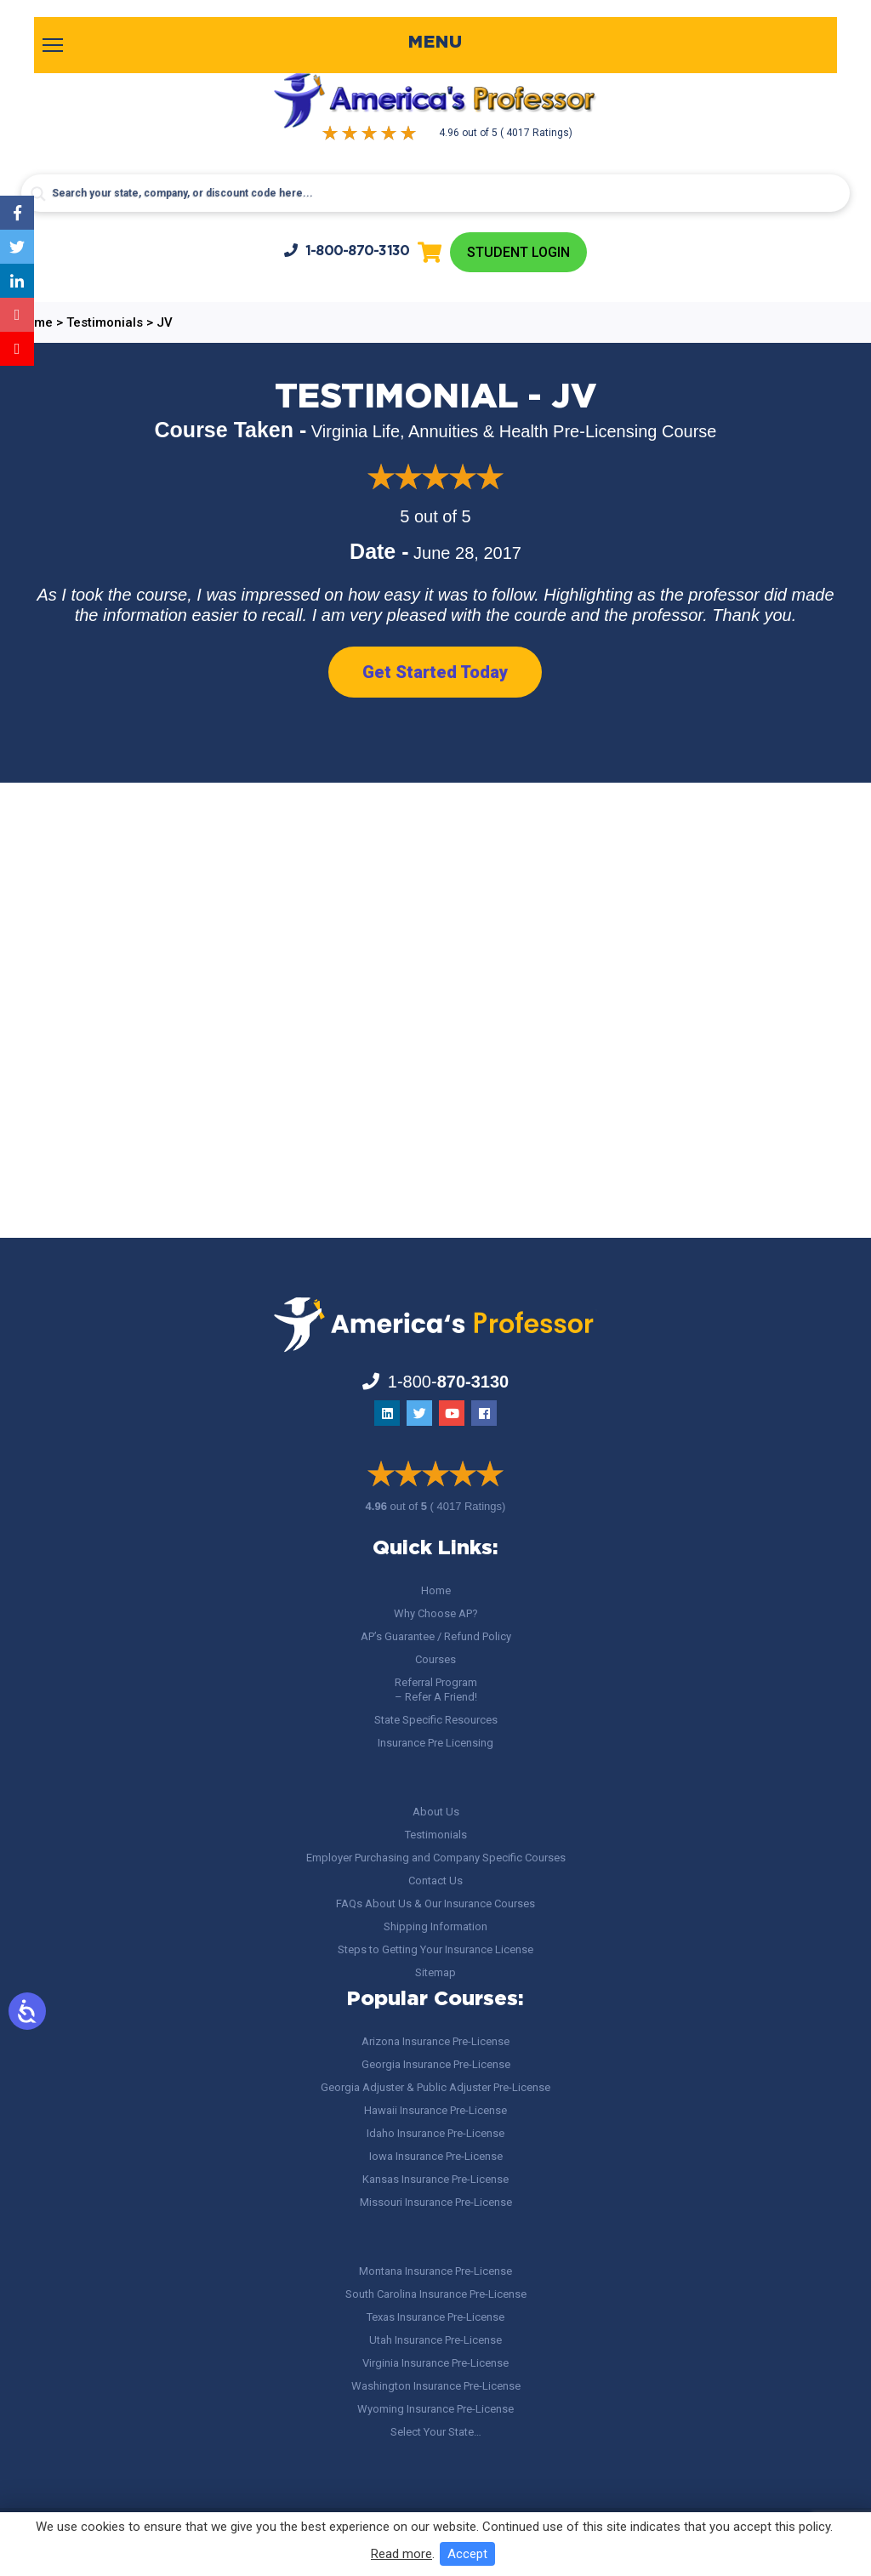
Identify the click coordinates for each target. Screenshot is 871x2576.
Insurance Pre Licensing (435, 1742)
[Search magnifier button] (38, 194)
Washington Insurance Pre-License (436, 2385)
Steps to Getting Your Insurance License (435, 1949)
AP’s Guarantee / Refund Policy (436, 1636)
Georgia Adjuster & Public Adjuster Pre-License (435, 2087)
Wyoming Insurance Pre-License (435, 2408)
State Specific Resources (436, 1719)
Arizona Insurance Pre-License (435, 2041)
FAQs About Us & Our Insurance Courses (435, 1903)
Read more (401, 2554)
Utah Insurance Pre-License (435, 2340)
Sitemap (435, 1972)
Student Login (518, 252)
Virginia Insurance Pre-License (435, 2363)
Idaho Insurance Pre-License (435, 2133)
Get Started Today (435, 672)
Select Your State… (435, 2431)
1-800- (347, 250)
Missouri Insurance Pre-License (436, 2202)
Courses (435, 1659)
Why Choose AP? (436, 1613)
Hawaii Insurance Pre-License (435, 2110)
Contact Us (435, 1880)
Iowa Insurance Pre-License (436, 2156)
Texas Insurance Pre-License (435, 2317)
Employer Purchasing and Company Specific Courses (436, 1857)
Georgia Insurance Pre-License (435, 2064)
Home (436, 1590)
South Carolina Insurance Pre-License (436, 2294)
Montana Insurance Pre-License (435, 2271)
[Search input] (435, 193)
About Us (436, 1811)
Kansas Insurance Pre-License (435, 2179)
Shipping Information (435, 1926)
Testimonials (436, 1834)
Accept (467, 2554)
